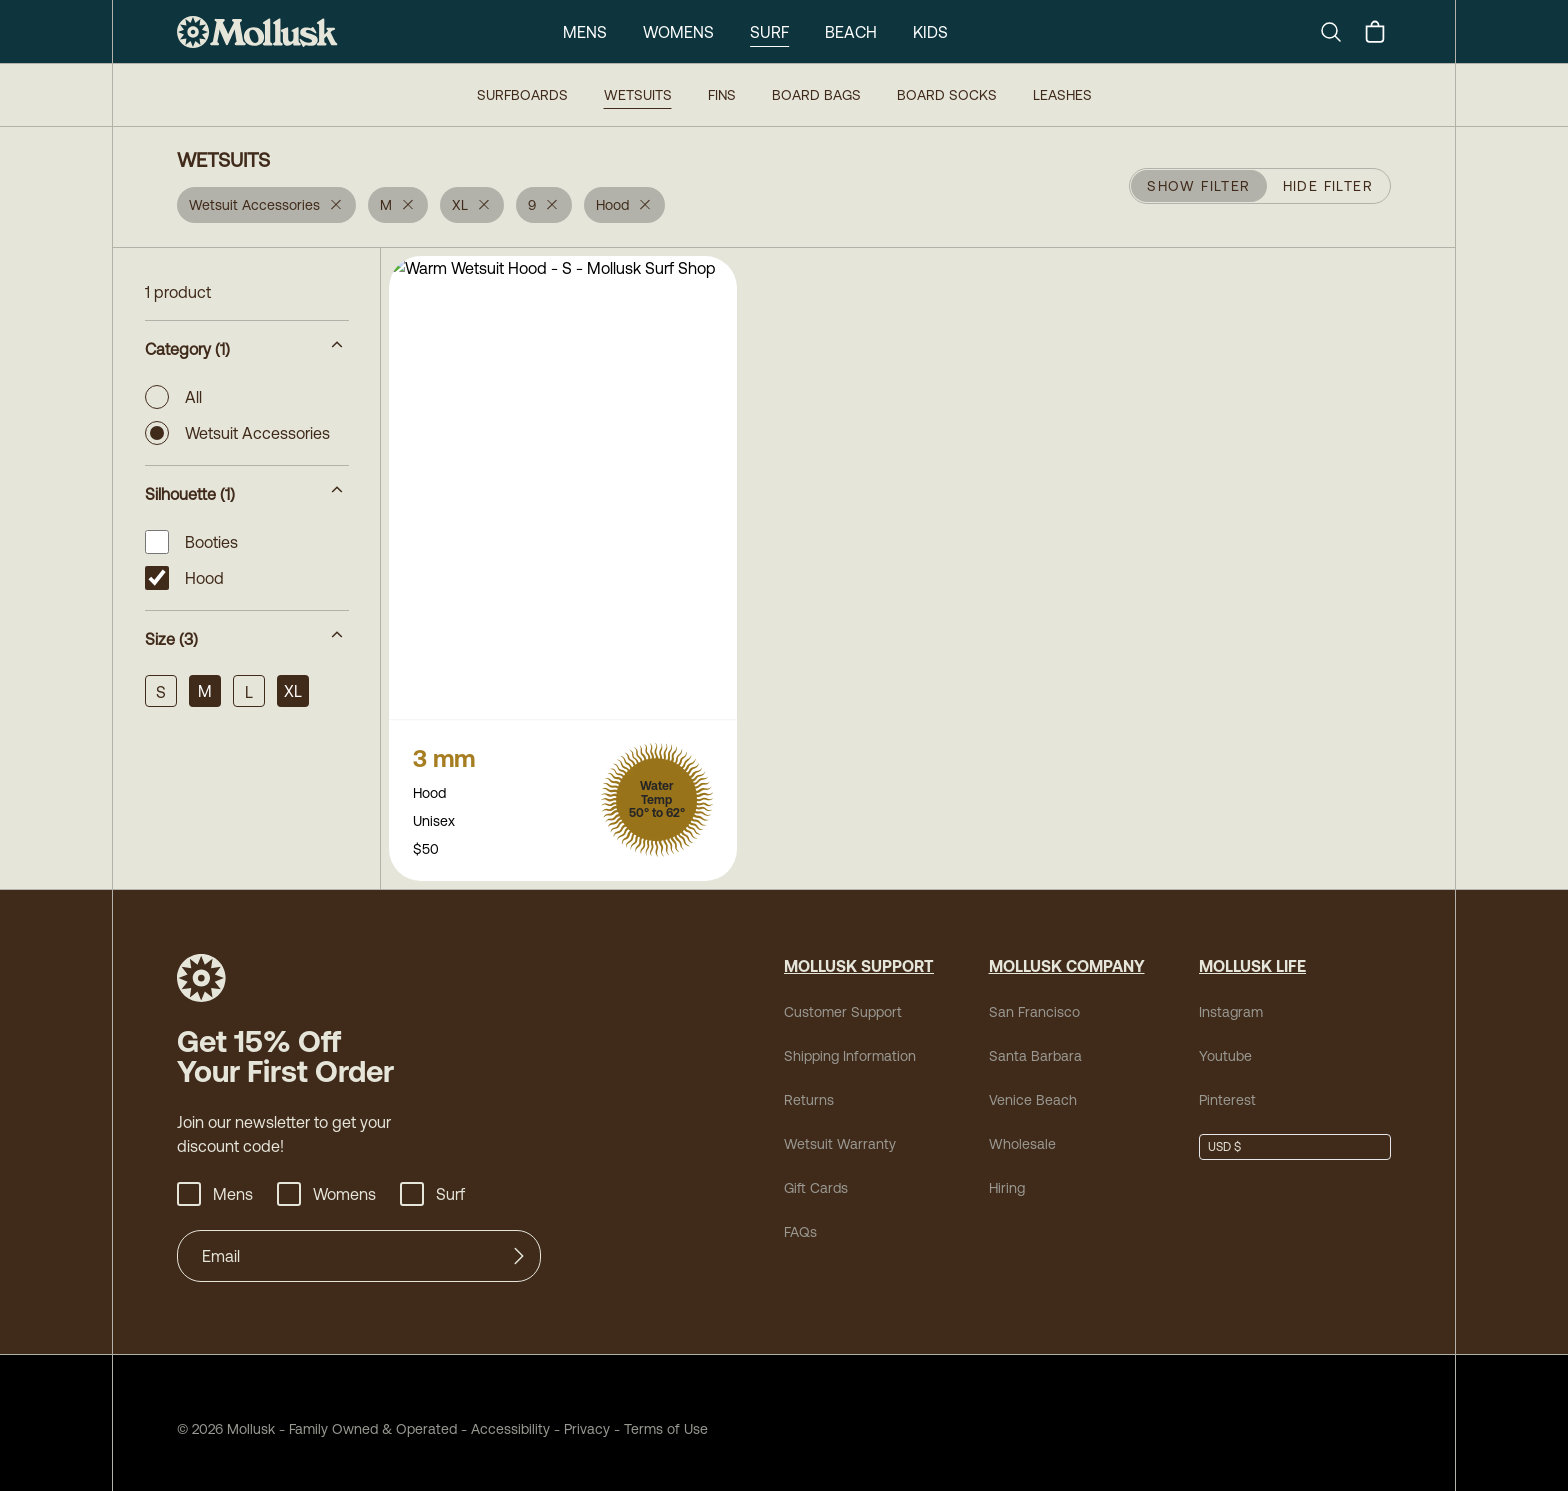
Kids (930, 32)
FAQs (800, 1220)
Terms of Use (666, 1417)
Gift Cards (816, 1176)
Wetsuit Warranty (840, 1132)
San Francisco (1034, 1000)
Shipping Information (850, 1044)
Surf (769, 32)
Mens (585, 32)
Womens (678, 32)
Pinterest (1227, 1088)
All (173, 397)
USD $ (1224, 1135)
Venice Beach (1033, 1088)
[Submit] (519, 1244)
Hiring (1007, 1176)
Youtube (1225, 1044)
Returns (809, 1088)
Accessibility (503, 1417)
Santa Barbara (1035, 1044)
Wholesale (1022, 1132)
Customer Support (843, 1000)
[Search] (1339, 32)
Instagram (1231, 1000)
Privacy (587, 1417)
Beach (851, 32)
